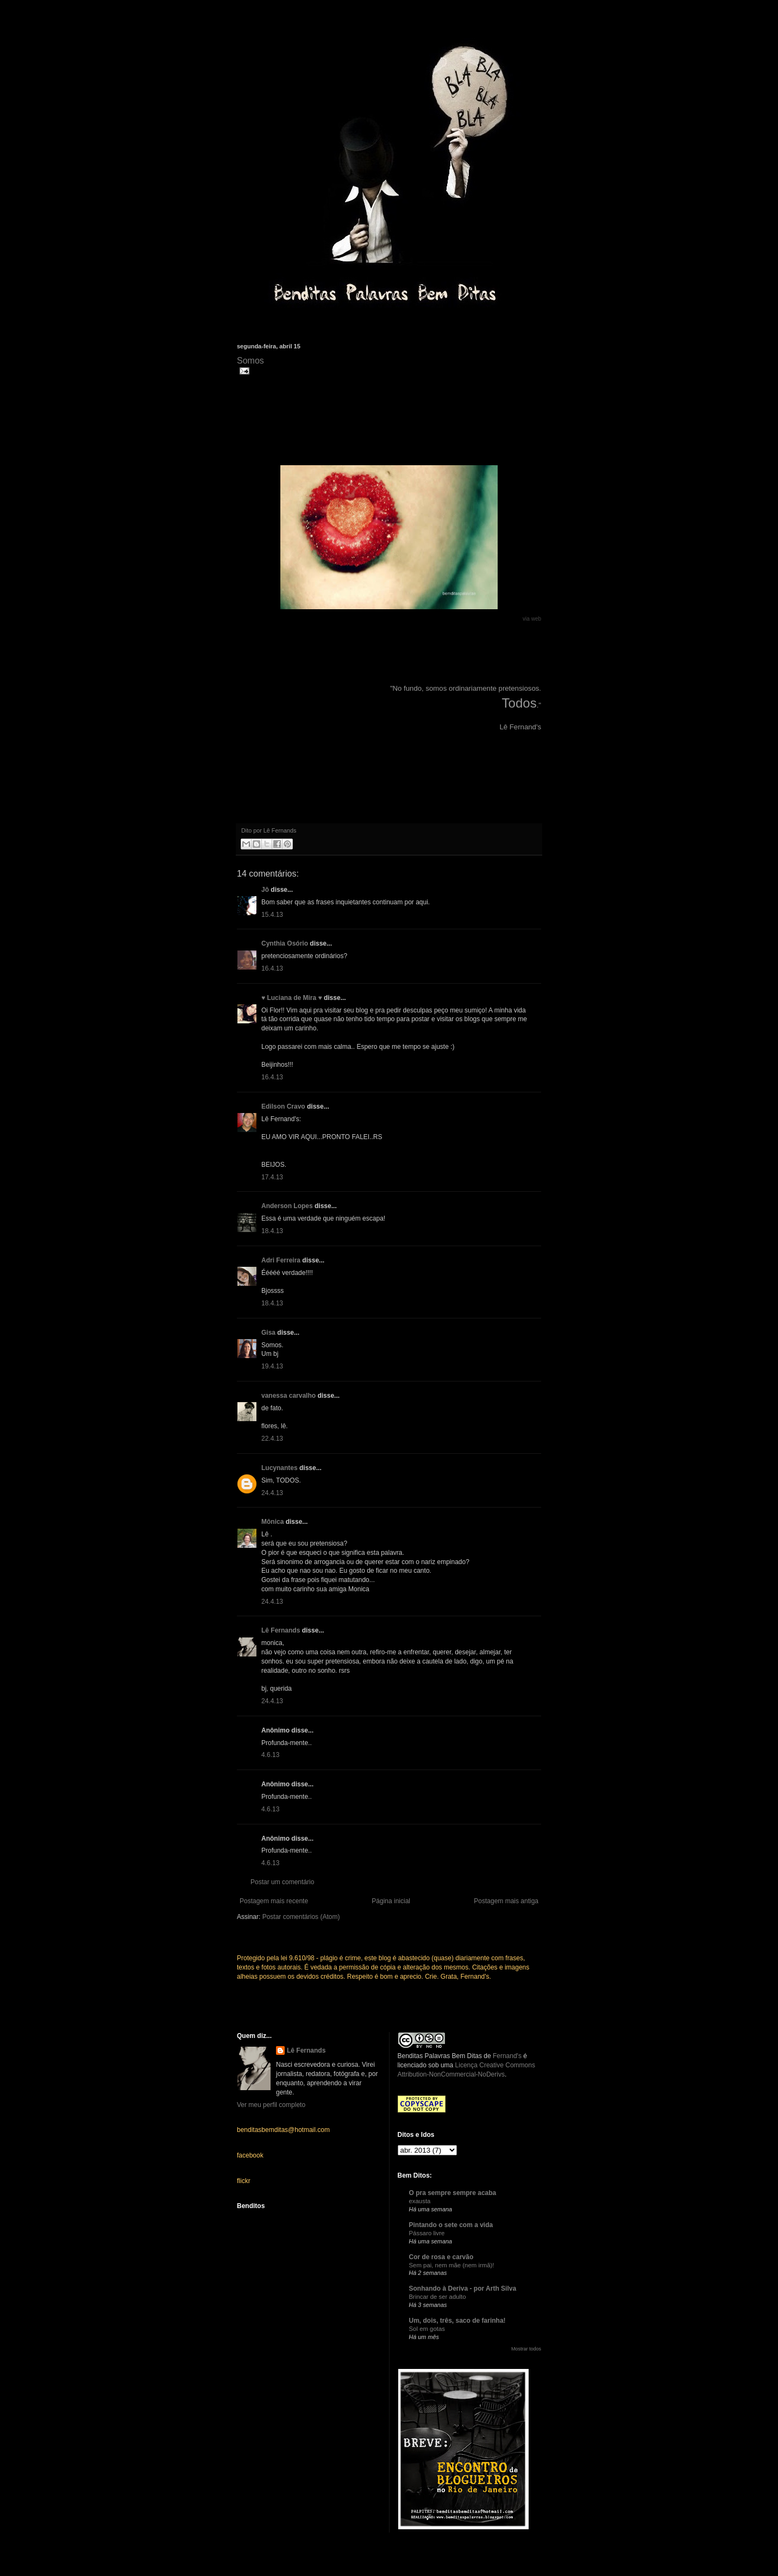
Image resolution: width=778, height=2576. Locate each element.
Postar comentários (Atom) (301, 1917)
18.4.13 (272, 1231)
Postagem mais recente (274, 1901)
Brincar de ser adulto (437, 2296)
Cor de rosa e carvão (441, 2257)
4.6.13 (270, 1755)
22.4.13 (272, 1438)
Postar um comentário (282, 1882)
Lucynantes (279, 1468)
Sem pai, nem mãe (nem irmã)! (451, 2265)
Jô (265, 889)
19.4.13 (272, 1366)
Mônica (272, 1521)
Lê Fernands (280, 1630)
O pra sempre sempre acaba (453, 2193)
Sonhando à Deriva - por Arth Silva (463, 2288)
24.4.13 (272, 1493)
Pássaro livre (427, 2233)
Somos (250, 360)
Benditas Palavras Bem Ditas (440, 2056)
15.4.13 (272, 914)
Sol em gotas (427, 2328)
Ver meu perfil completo (271, 2105)
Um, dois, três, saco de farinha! (457, 2320)
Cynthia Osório (284, 943)
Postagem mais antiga (506, 1901)
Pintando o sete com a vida (451, 2225)
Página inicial (391, 1901)
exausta (420, 2201)
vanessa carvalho (288, 1395)
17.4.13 (272, 1177)
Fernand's (507, 2056)
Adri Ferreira (280, 1260)
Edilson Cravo (283, 1106)
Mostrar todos (526, 2349)
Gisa (268, 1332)
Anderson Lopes (287, 1206)
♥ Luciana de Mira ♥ (291, 998)
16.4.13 (272, 968)
